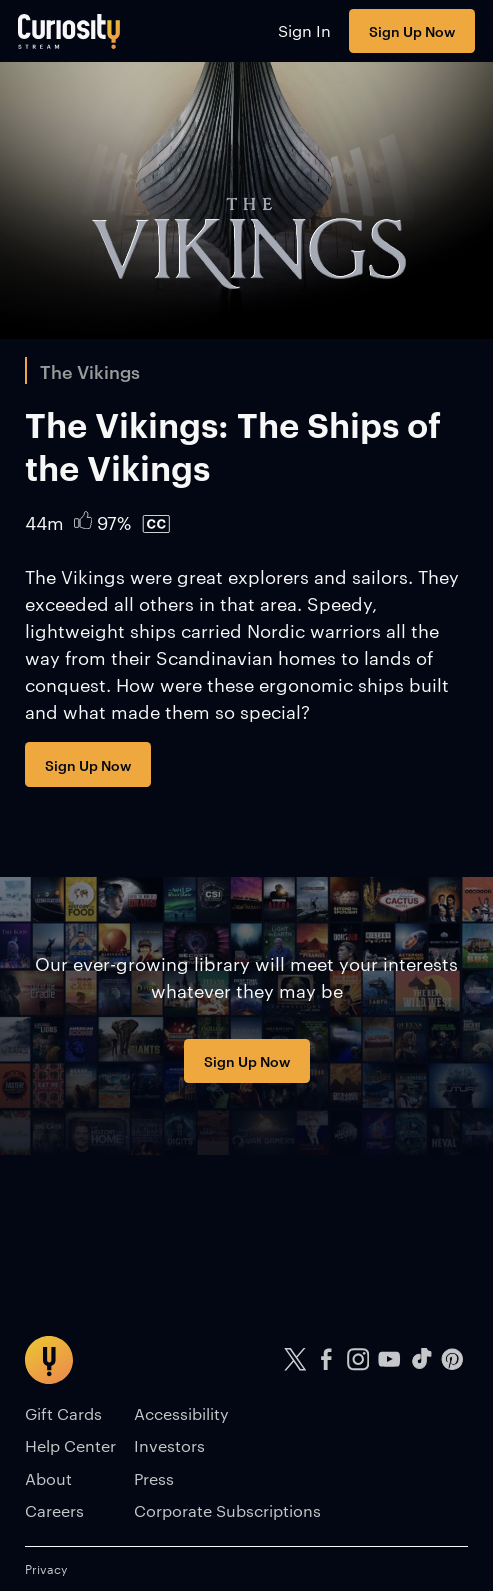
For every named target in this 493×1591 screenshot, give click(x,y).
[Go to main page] (69, 31)
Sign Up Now (412, 30)
